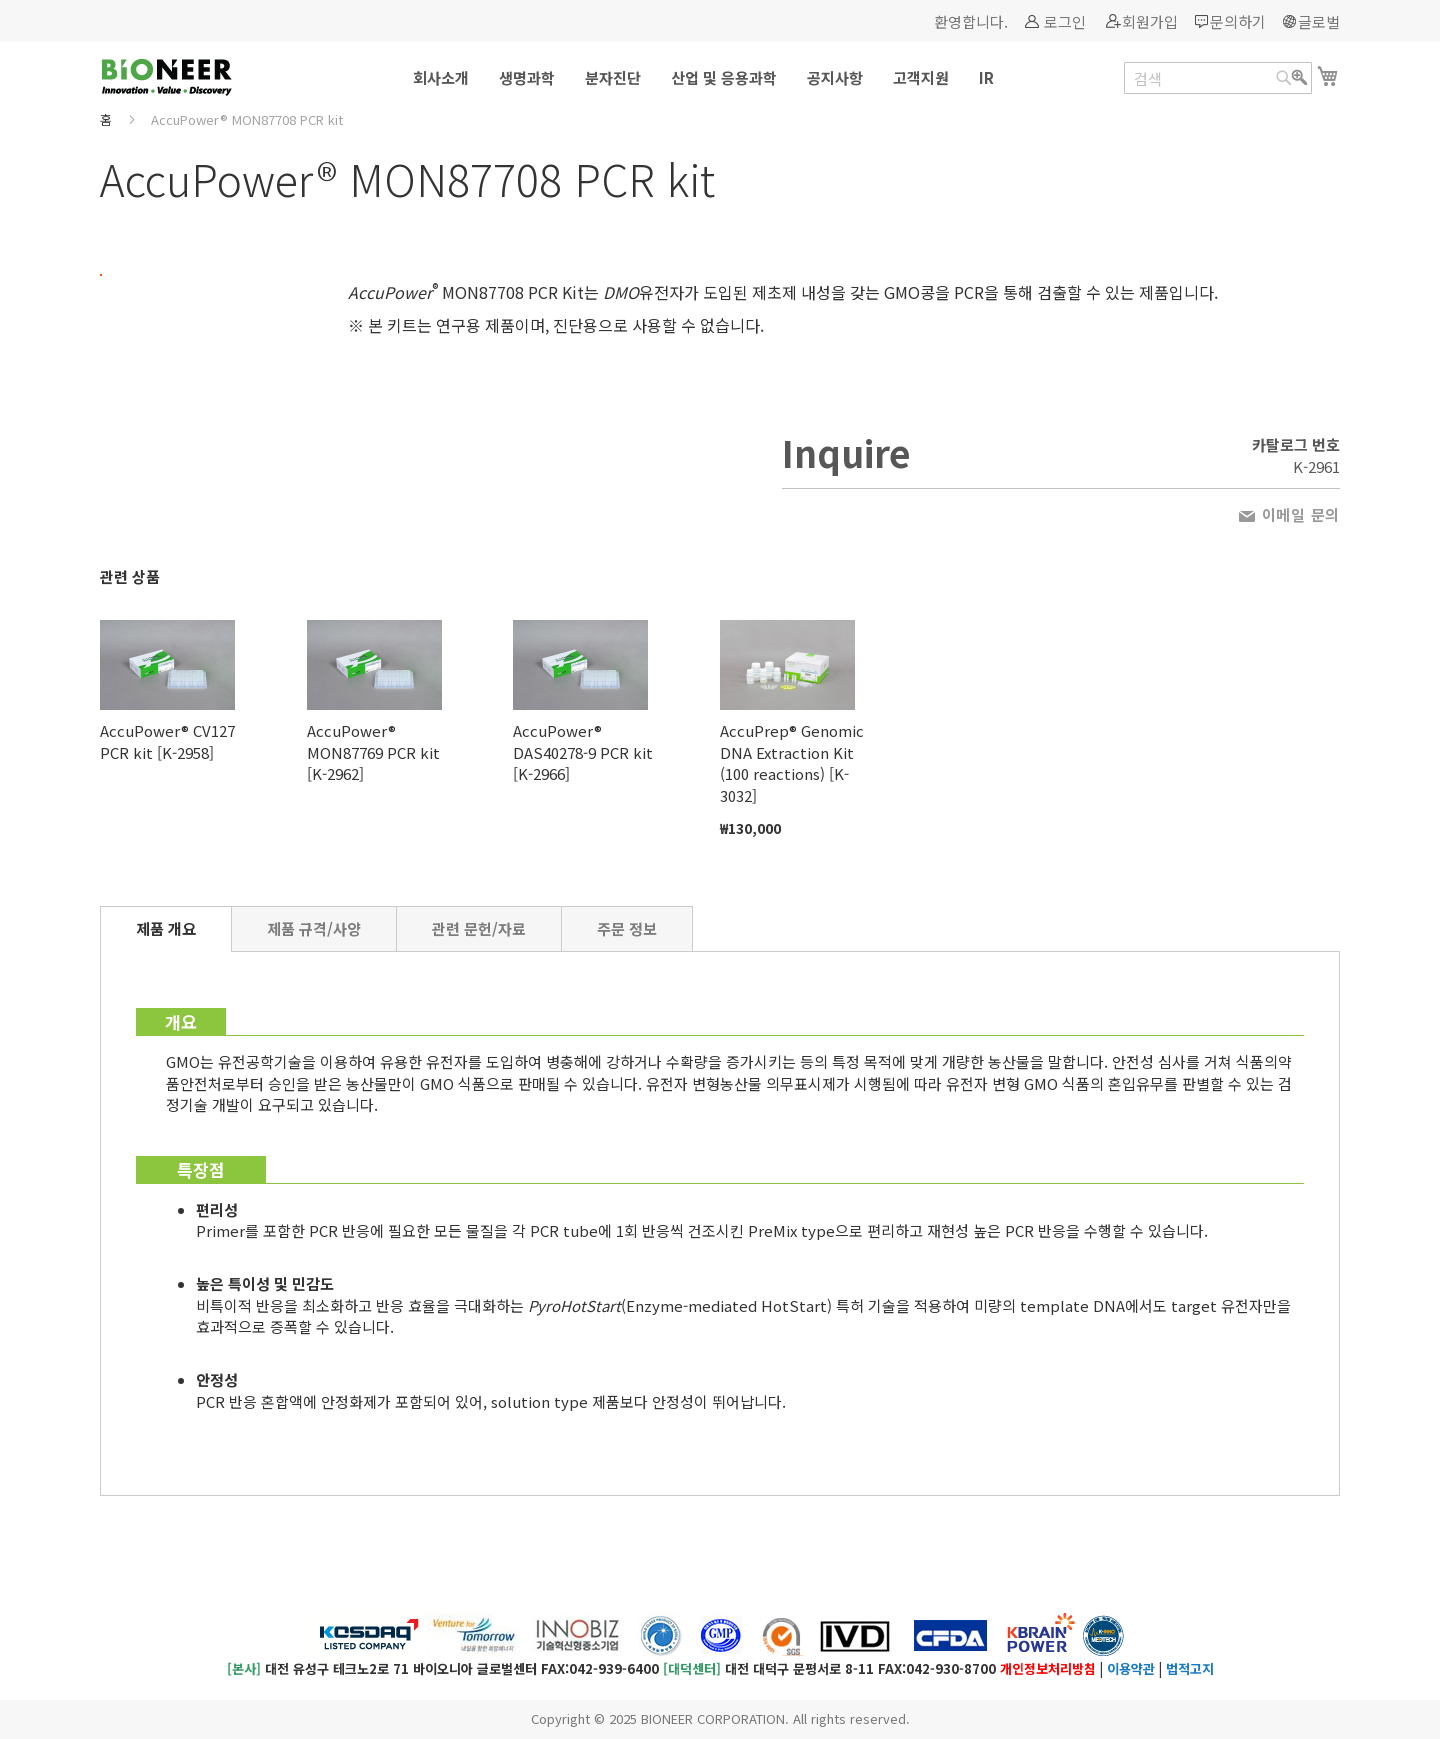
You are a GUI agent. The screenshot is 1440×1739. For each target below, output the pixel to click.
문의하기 (1238, 21)
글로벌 (1319, 21)
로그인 (1065, 21)
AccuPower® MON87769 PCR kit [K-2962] (373, 752)
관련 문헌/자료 (479, 928)
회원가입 (1150, 21)
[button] (205, 259)
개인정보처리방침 (1048, 1668)
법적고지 (1190, 1668)
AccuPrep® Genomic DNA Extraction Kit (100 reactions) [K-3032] (792, 762)
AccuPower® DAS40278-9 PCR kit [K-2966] (583, 752)
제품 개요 (166, 928)
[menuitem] (441, 77)
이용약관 (1131, 1668)
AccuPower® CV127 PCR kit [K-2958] (167, 741)
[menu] (720, 77)
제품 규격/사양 (314, 928)
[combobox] (1218, 78)
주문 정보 (627, 928)
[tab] (166, 929)
